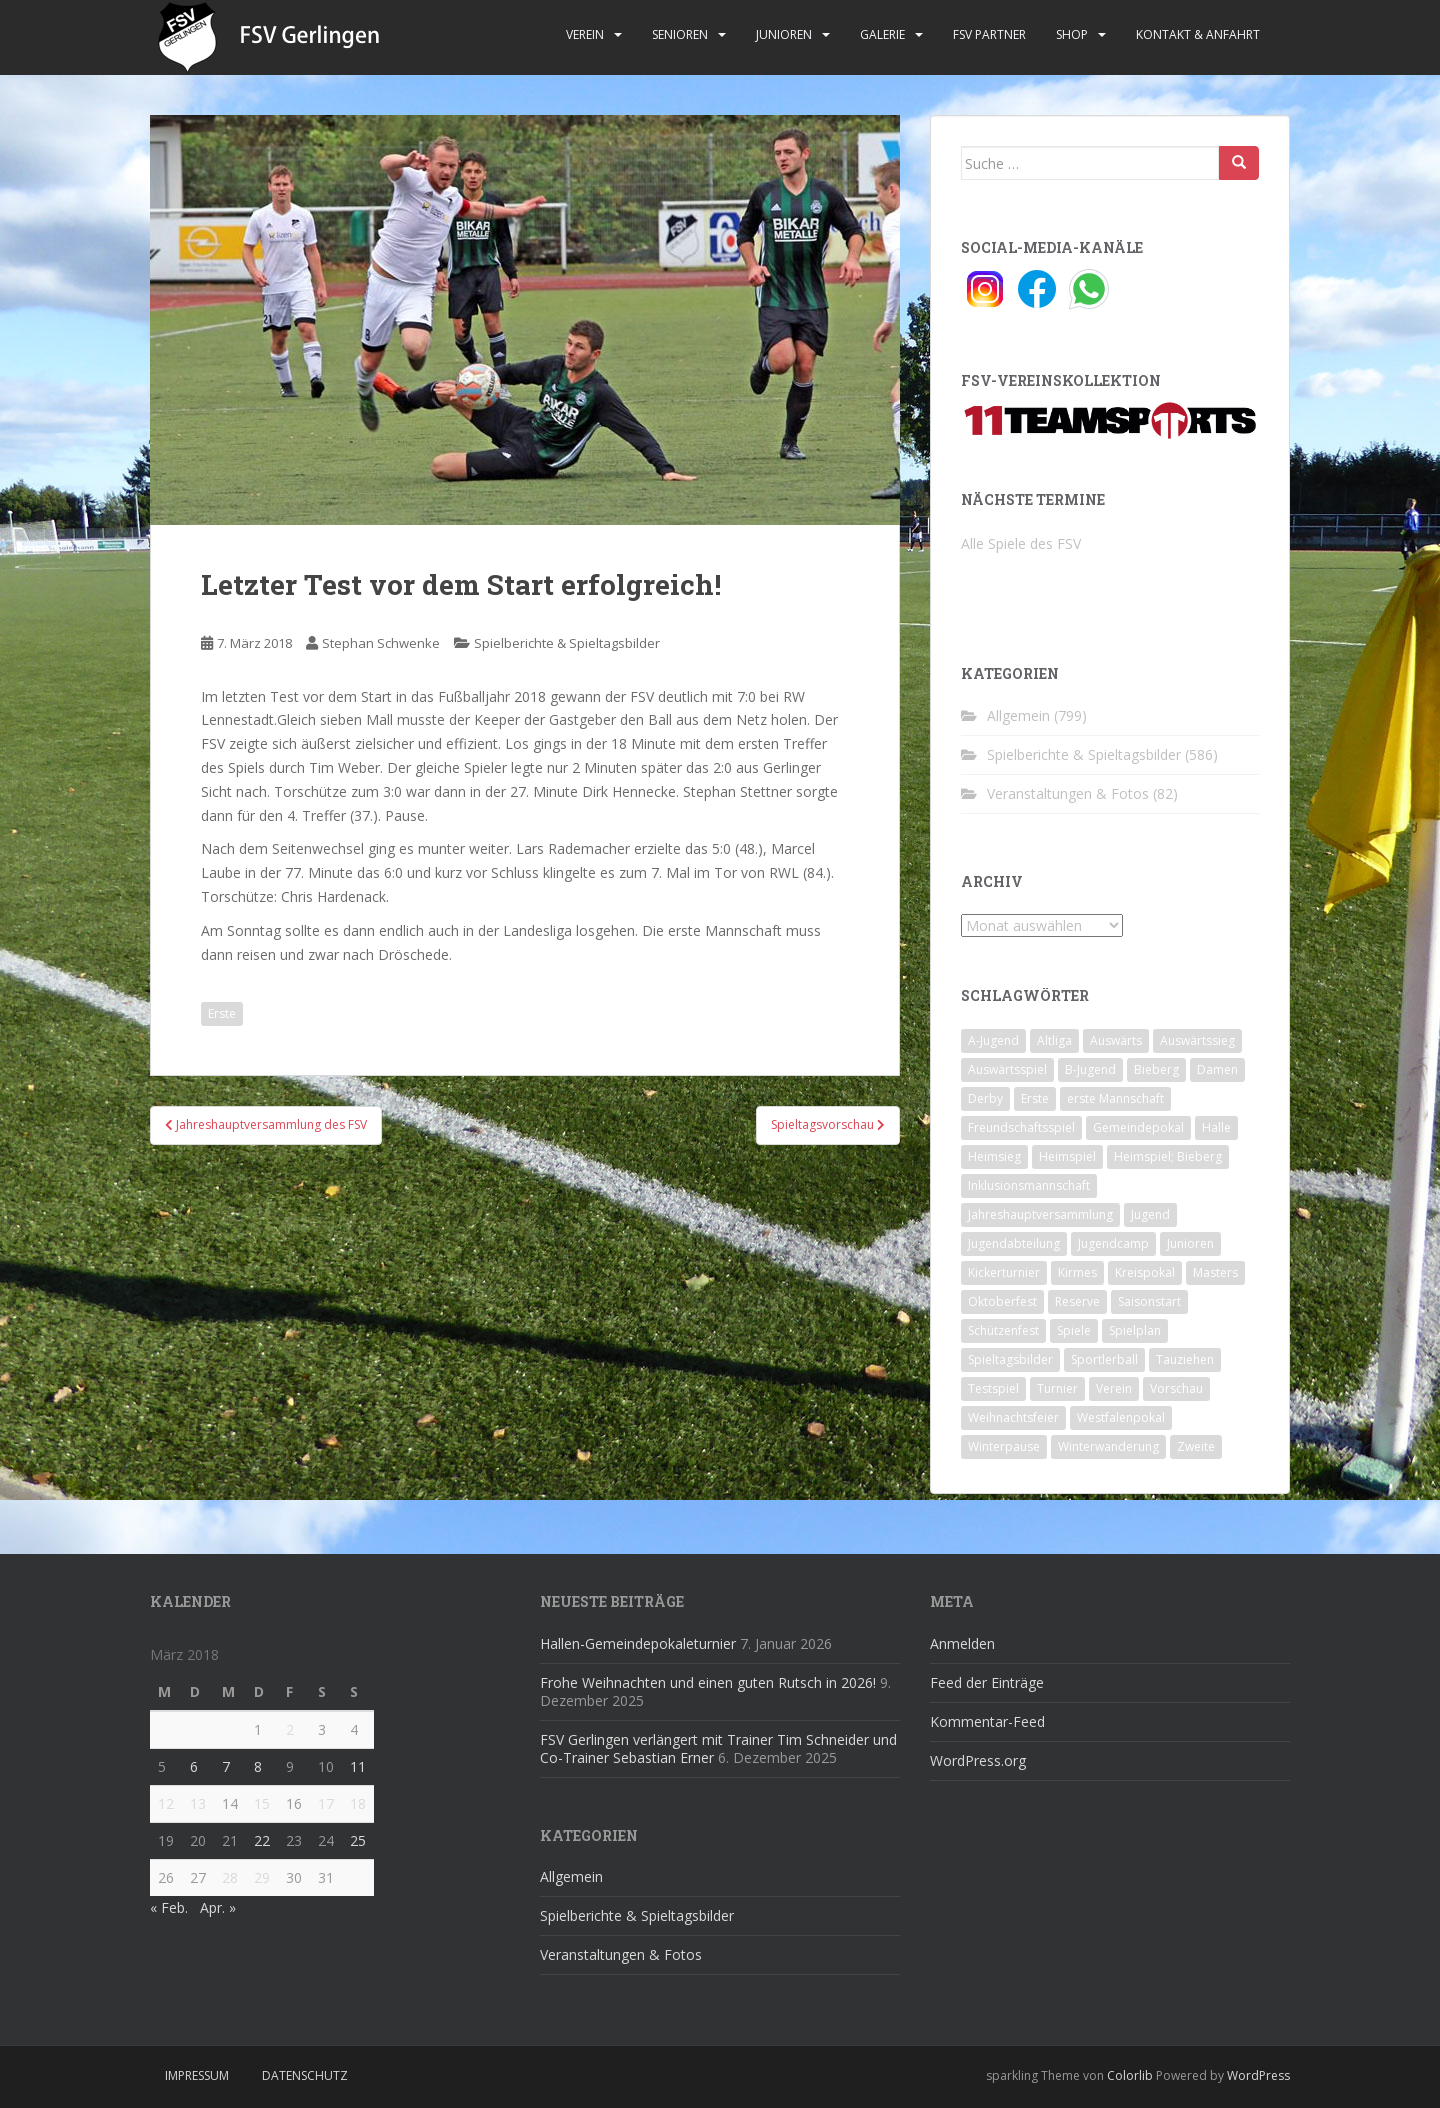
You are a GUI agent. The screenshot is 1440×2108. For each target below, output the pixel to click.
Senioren (680, 34)
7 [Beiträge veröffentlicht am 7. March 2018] (226, 1766)
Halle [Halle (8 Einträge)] (1216, 1127)
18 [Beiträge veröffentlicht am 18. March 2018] (358, 1803)
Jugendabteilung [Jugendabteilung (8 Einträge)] (1014, 1243)
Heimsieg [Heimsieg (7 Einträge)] (994, 1156)
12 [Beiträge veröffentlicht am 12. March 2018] (166, 1803)
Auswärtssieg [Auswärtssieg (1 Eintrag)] (1197, 1040)
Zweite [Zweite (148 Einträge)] (1196, 1446)
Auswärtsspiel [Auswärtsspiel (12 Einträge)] (1007, 1069)
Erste (222, 1013)
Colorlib (1130, 2075)
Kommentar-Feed (987, 1721)
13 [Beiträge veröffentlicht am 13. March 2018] (198, 1803)
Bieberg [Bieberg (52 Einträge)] (1156, 1069)
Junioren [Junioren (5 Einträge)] (1190, 1243)
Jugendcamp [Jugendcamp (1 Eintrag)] (1113, 1243)
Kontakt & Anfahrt (1198, 34)
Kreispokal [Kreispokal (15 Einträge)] (1145, 1272)
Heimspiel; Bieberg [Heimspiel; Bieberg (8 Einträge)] (1168, 1156)
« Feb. (169, 1907)
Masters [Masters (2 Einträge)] (1215, 1272)
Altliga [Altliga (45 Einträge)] (1054, 1040)
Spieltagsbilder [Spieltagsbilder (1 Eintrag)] (1010, 1359)
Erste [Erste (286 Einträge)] (1035, 1098)
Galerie (882, 34)
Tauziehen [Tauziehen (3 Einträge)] (1185, 1359)
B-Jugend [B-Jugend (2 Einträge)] (1090, 1069)
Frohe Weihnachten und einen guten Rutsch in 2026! (708, 1682)
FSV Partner (989, 34)
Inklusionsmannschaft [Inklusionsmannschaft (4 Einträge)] (1029, 1185)
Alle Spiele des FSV (1021, 543)
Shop (1072, 34)
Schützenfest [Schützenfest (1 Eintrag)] (1003, 1330)
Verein (585, 34)
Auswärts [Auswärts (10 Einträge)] (1116, 1040)
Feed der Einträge (987, 1682)
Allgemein (1018, 715)
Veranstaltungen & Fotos (1068, 793)
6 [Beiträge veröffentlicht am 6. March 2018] (194, 1766)
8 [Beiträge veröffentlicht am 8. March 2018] (258, 1766)
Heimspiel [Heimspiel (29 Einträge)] (1067, 1156)
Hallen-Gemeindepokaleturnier (638, 1643)
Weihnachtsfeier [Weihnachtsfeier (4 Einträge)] (1013, 1417)
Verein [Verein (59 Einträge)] (1114, 1388)
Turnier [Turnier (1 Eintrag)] (1057, 1388)
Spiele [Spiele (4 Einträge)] (1074, 1330)
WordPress (1258, 2075)
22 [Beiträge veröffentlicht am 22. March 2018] (262, 1840)
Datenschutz (305, 2075)
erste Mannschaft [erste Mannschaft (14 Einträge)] (1115, 1098)
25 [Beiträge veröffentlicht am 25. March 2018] (358, 1840)
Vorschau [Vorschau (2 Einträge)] (1176, 1388)
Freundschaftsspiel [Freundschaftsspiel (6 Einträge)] (1021, 1127)
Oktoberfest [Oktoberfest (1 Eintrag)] (1002, 1301)
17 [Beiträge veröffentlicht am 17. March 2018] (326, 1803)
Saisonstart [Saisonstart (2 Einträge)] (1149, 1301)
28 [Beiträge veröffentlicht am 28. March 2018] (230, 1877)
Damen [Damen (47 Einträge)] (1217, 1069)
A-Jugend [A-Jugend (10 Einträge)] (993, 1040)
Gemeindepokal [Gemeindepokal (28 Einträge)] (1138, 1127)
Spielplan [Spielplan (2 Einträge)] (1135, 1330)
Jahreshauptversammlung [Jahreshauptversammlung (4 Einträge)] (1040, 1214)
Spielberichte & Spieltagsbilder (567, 643)
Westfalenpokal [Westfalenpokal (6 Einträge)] (1121, 1417)
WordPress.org (978, 1760)
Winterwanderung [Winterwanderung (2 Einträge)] (1108, 1446)
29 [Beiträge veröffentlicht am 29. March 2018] (262, 1877)
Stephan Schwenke (381, 643)
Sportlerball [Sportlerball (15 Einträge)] (1104, 1359)
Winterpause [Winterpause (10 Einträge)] (1004, 1446)
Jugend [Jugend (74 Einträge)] (1150, 1214)
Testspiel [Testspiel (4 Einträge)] (993, 1388)
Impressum (197, 2075)
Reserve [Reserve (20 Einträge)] (1077, 1301)
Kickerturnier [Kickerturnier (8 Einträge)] (1004, 1272)
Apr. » (218, 1907)
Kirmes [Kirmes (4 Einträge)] (1077, 1272)
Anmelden (962, 1643)
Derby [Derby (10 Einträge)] (985, 1098)
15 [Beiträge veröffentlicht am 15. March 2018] (262, 1803)
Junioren (784, 34)
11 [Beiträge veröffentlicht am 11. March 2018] (358, 1766)
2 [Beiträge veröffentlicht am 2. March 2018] (290, 1729)
